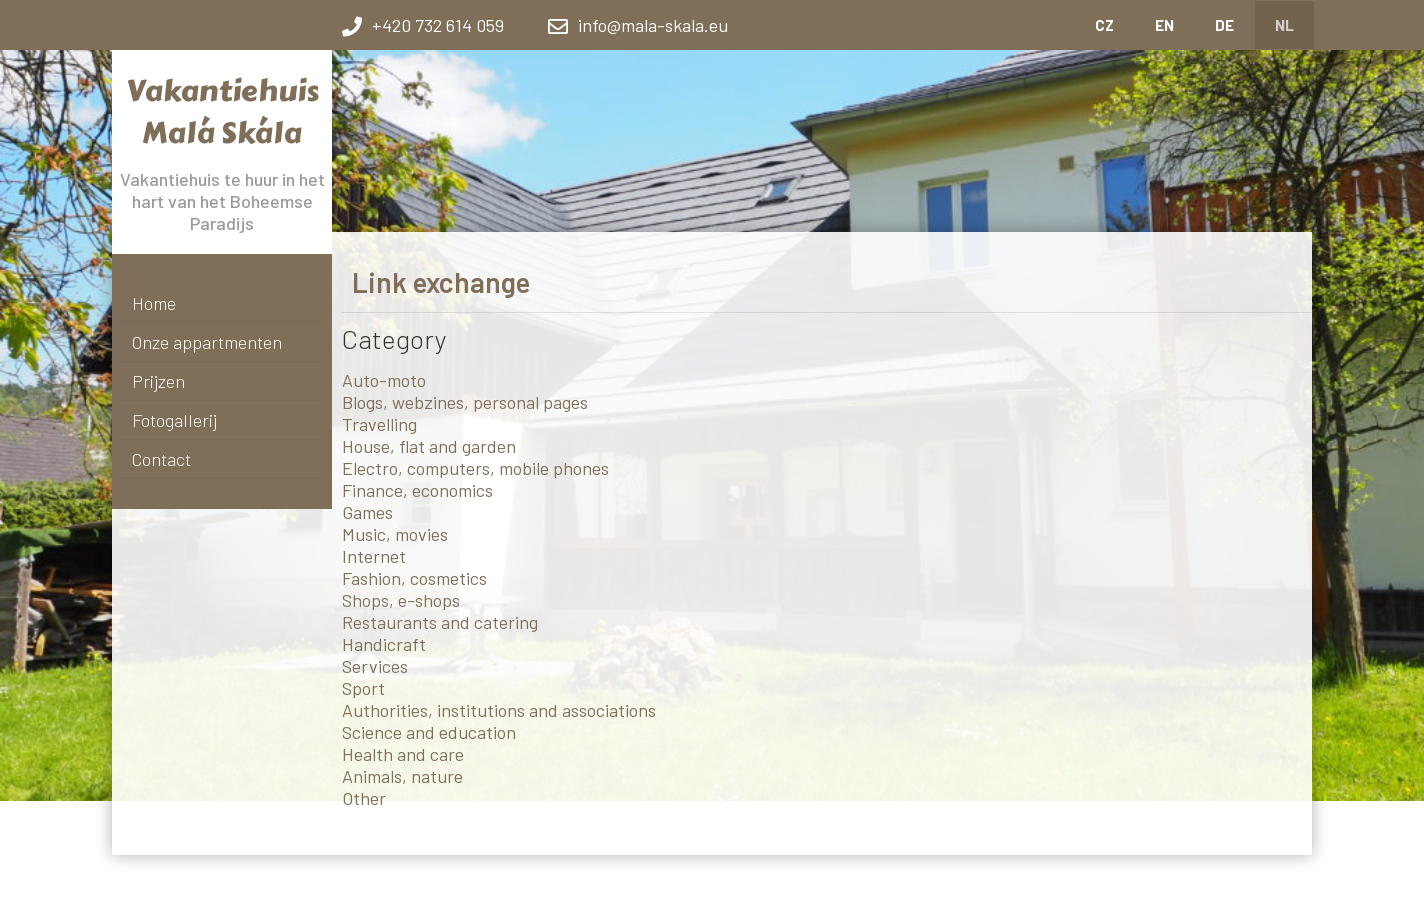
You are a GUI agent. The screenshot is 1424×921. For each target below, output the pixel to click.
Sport (363, 688)
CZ (1104, 25)
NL (1284, 25)
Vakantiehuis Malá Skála (222, 112)
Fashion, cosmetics (414, 578)
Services (375, 666)
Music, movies (395, 534)
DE (1224, 25)
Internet (374, 556)
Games (367, 512)
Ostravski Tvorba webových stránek (728, 886)
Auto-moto (384, 380)
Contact (161, 459)
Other (364, 798)
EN (1164, 25)
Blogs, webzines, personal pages (465, 402)
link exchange (915, 886)
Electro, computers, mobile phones (475, 468)
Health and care (403, 754)
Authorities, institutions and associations (499, 710)
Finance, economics (417, 490)
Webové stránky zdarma (530, 886)
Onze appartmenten (207, 342)
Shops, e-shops (401, 600)
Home (154, 303)
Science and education (429, 732)
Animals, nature (402, 776)
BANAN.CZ (622, 886)
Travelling (379, 424)
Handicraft (384, 644)
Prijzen (158, 381)
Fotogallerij (174, 420)
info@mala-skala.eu (653, 25)
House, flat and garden (429, 446)
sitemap (861, 886)
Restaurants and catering (440, 622)
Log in (824, 886)
